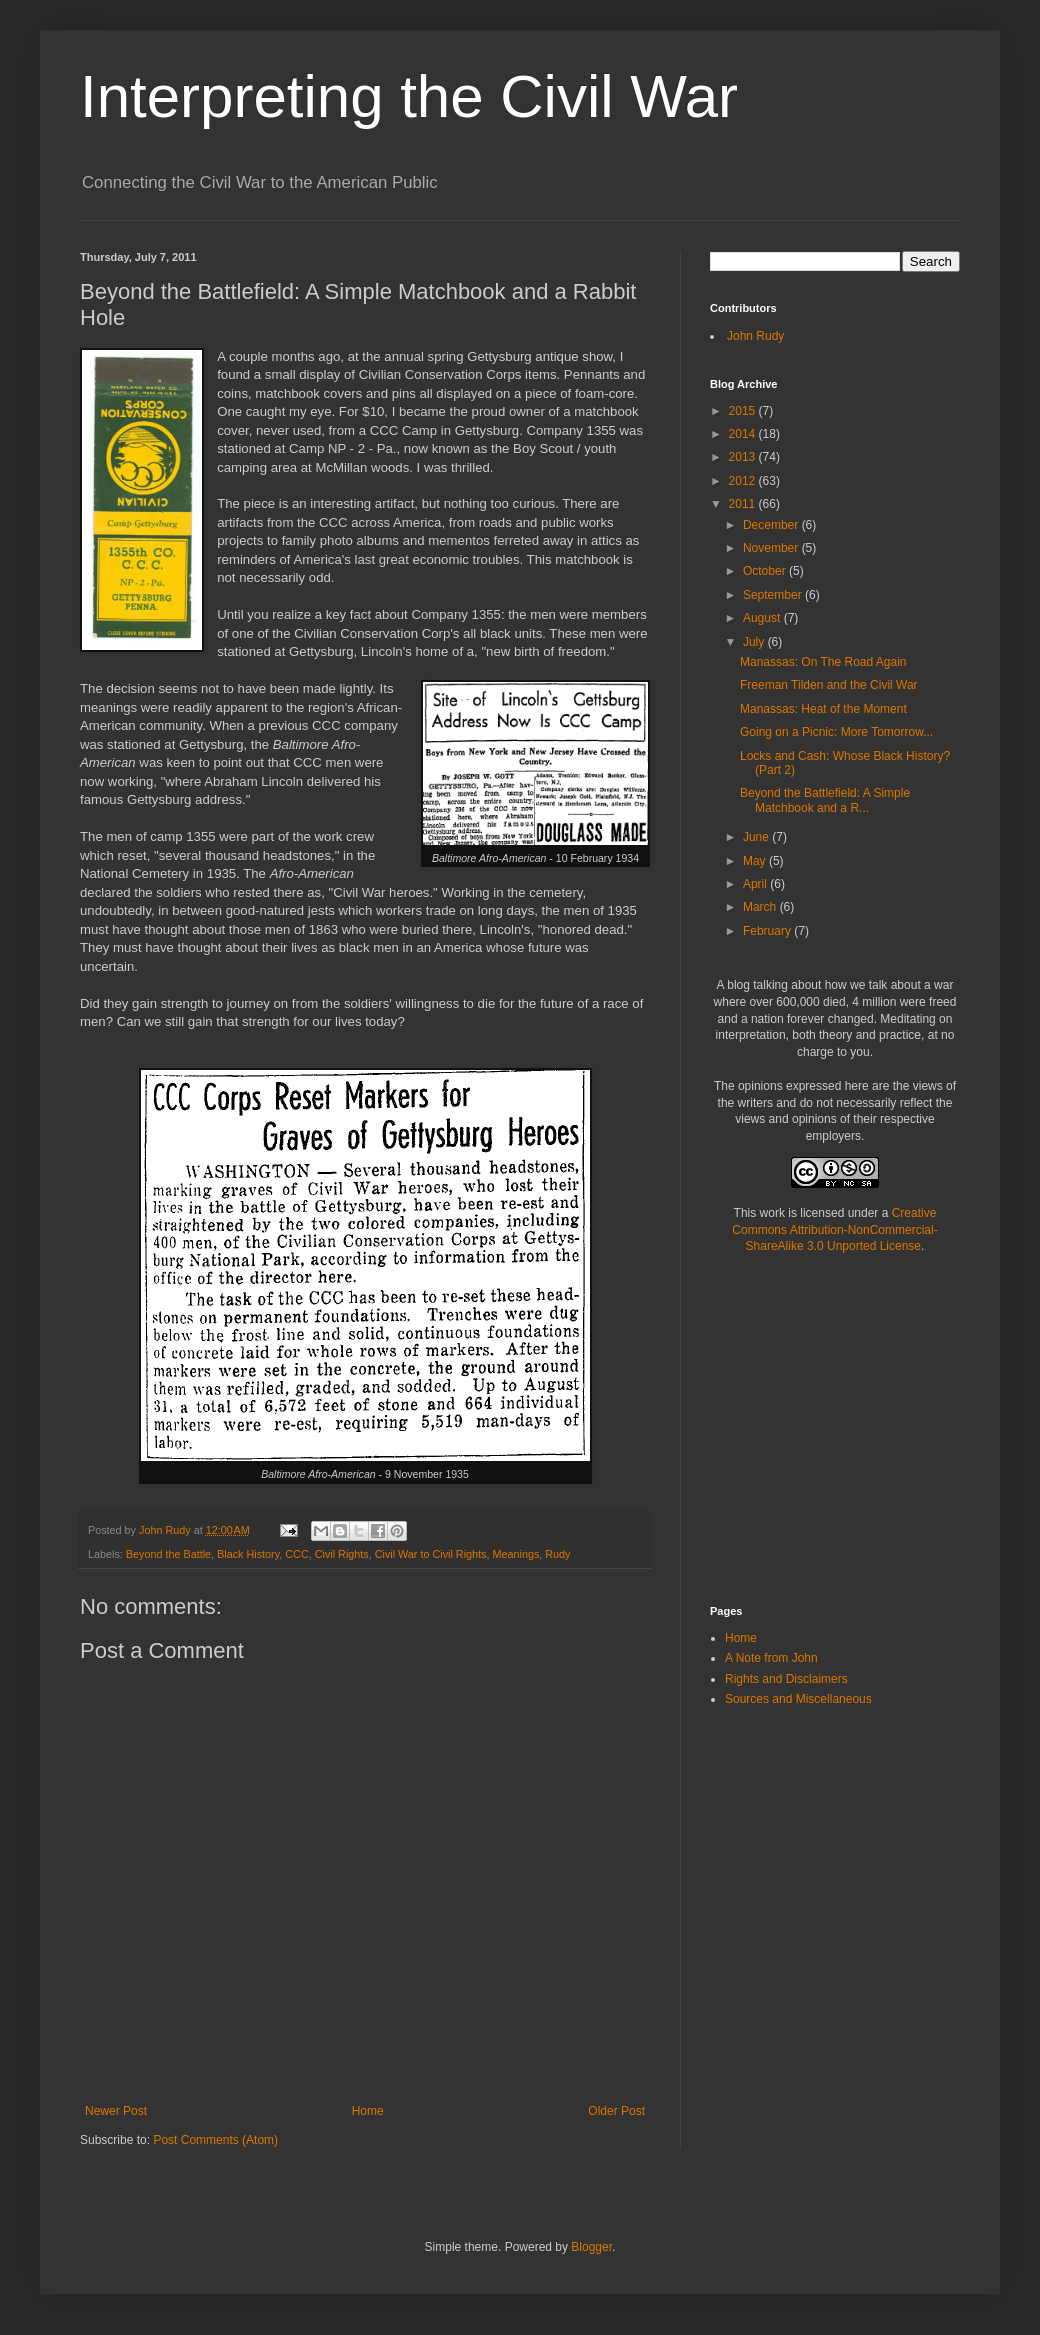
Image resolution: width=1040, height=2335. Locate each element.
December (772, 525)
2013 (744, 457)
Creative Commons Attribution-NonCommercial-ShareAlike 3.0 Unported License (834, 1230)
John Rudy (755, 336)
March (761, 907)
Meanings (515, 1554)
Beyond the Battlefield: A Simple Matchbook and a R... (825, 800)
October (766, 571)
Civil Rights (342, 1554)
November (772, 548)
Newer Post (116, 2111)
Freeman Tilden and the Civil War (829, 685)
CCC (296, 1554)
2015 (744, 411)
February (768, 931)
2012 (744, 481)
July (755, 642)
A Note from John (771, 1658)
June (757, 837)
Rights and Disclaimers (786, 1679)
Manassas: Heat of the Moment (823, 709)
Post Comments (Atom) (215, 2140)
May (756, 861)
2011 (744, 504)
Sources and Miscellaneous (798, 1699)
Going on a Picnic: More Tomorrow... (836, 732)
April (756, 884)
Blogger (591, 2247)
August (763, 618)
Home (368, 2111)
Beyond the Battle (168, 1554)
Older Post (616, 2111)
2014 (744, 434)
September (774, 595)
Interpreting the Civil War (409, 96)
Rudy (557, 1554)
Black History (248, 1554)
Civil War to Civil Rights (431, 1554)
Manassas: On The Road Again (823, 662)
